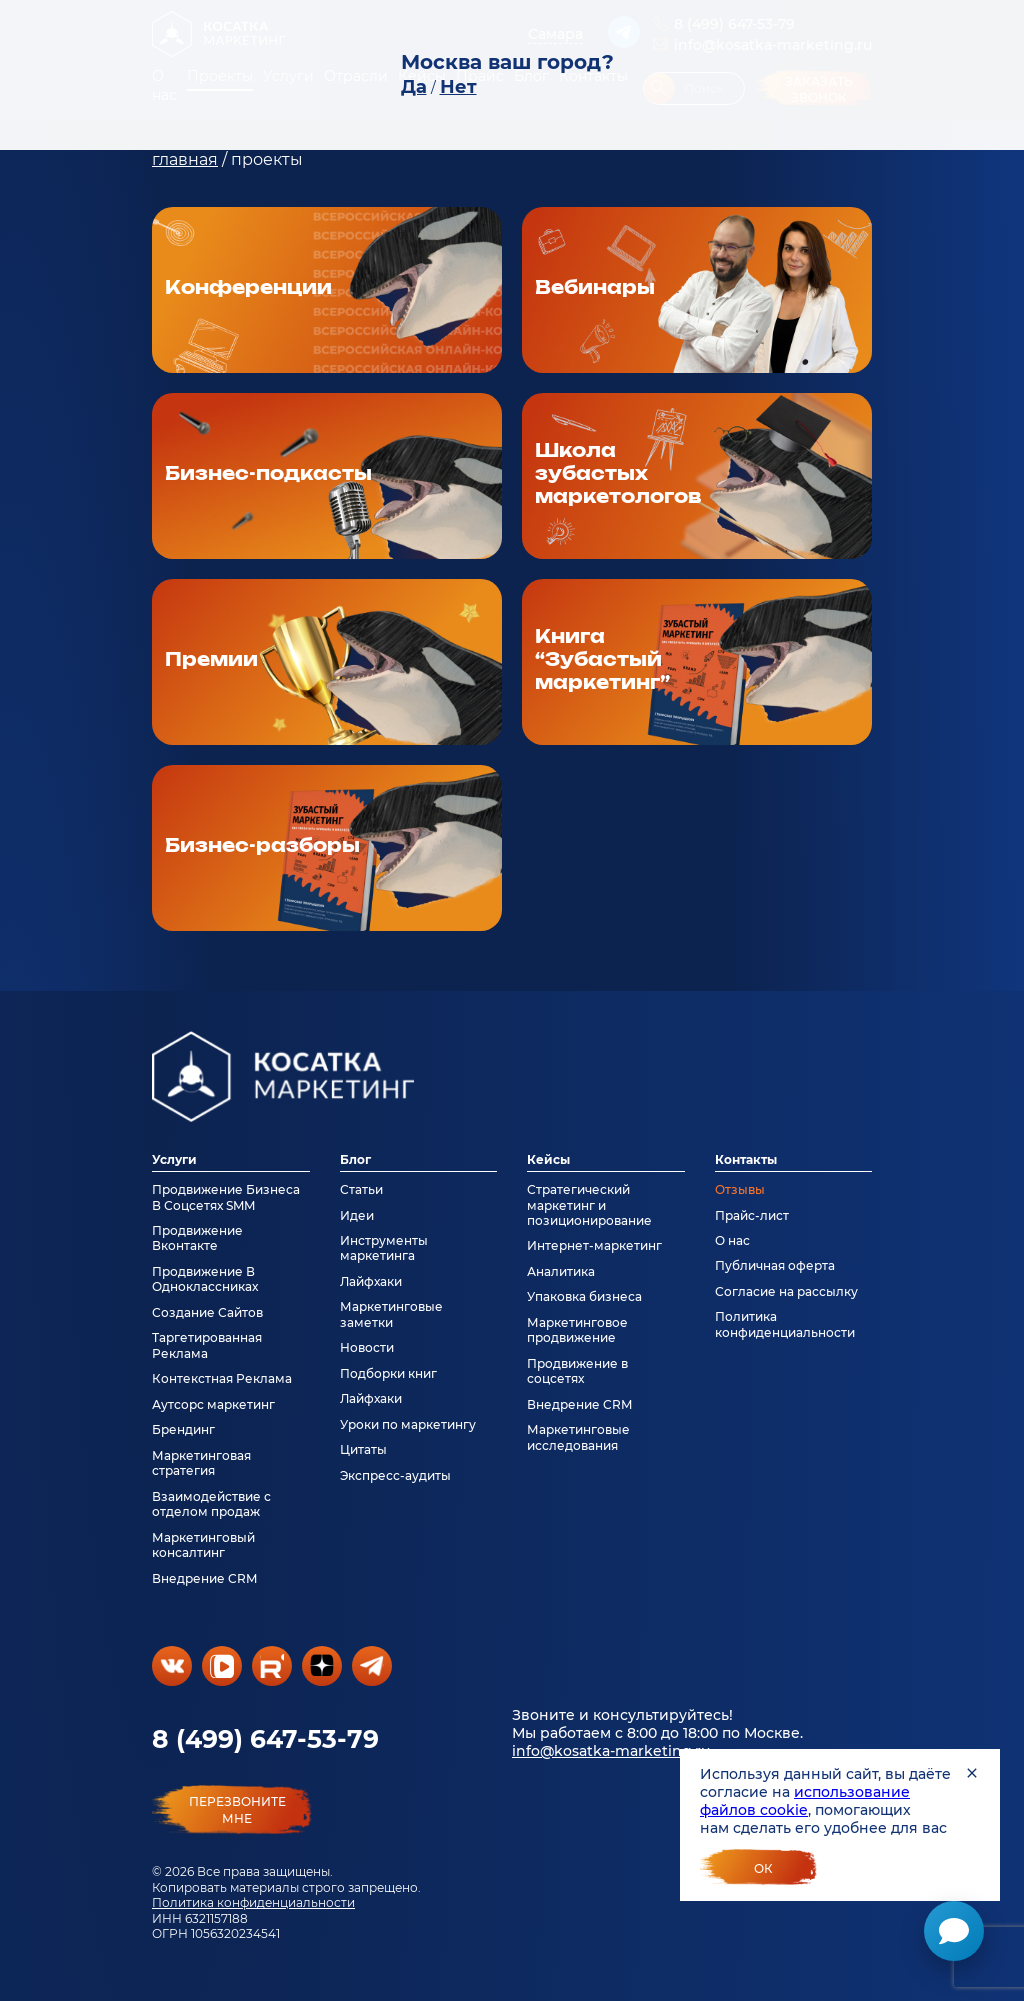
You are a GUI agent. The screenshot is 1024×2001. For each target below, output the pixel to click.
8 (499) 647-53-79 (265, 1739)
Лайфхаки (371, 1281)
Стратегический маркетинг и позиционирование (589, 1205)
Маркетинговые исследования (578, 1437)
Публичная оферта (775, 1265)
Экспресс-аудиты (395, 1475)
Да (414, 87)
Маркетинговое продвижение (577, 1330)
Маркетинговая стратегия (201, 1463)
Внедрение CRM (204, 1578)
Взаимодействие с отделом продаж (211, 1504)
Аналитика (561, 1271)
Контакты (746, 1159)
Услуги (174, 1159)
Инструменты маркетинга (384, 1248)
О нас (732, 1240)
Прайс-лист (752, 1215)
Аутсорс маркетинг (213, 1404)
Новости (367, 1347)
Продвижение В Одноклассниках (205, 1279)
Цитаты (363, 1449)
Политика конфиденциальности (253, 1902)
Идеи (357, 1215)
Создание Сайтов (207, 1312)
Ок (763, 1868)
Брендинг (183, 1429)
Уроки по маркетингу (408, 1424)
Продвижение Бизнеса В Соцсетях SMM (226, 1197)
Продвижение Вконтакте (197, 1238)
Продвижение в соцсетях (577, 1371)
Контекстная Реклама (222, 1378)
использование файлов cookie (805, 1801)
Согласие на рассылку (786, 1291)
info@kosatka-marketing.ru (611, 1751)
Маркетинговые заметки (391, 1314)
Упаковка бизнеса (584, 1296)
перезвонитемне (237, 1810)
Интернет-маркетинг (594, 1245)
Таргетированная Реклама (207, 1345)
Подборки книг (388, 1373)
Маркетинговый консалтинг (203, 1545)
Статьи (361, 1189)
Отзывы (740, 1189)
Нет (458, 87)
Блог (355, 1159)
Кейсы (548, 1159)
